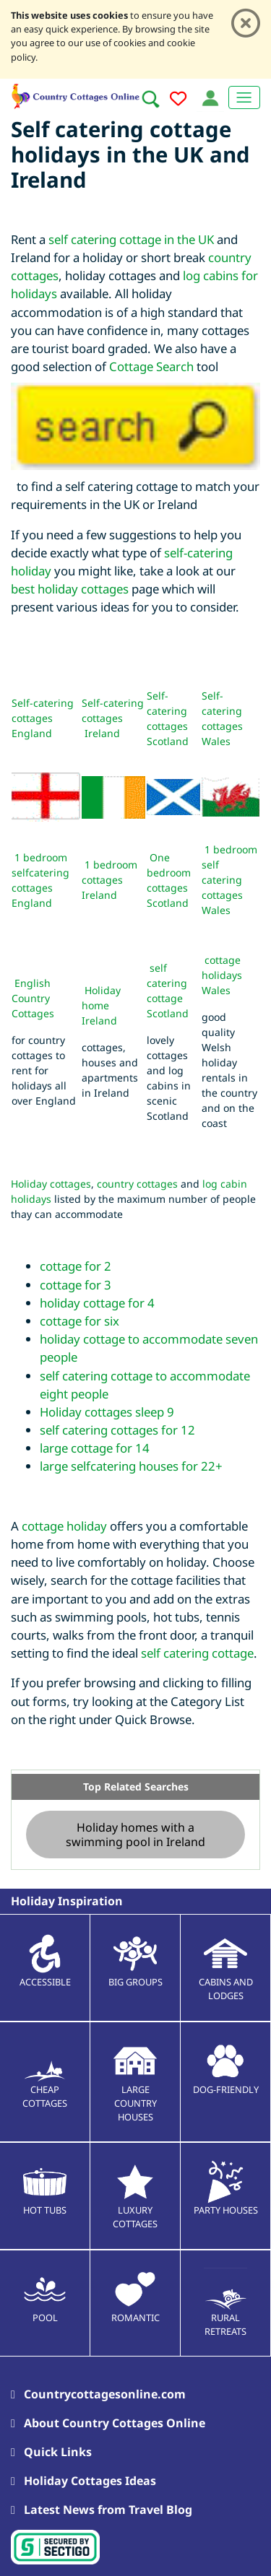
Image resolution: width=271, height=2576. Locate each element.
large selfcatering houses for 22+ (131, 1466)
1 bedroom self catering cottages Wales (229, 880)
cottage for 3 (75, 1284)
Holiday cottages (51, 1184)
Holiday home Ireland (101, 1005)
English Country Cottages (33, 998)
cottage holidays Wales (222, 975)
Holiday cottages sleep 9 (107, 1412)
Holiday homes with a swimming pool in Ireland (135, 1834)
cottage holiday (64, 1526)
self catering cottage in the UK (131, 239)
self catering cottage (197, 1653)
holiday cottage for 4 (97, 1302)
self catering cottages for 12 (117, 1430)
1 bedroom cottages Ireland (109, 880)
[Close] (245, 23)
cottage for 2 (75, 1266)
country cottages (137, 1184)
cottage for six (79, 1321)
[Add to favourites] (178, 101)
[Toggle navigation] (244, 97)
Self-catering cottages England (43, 718)
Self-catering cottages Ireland (113, 718)
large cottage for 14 (95, 1448)
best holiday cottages (70, 588)
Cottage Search (151, 366)
